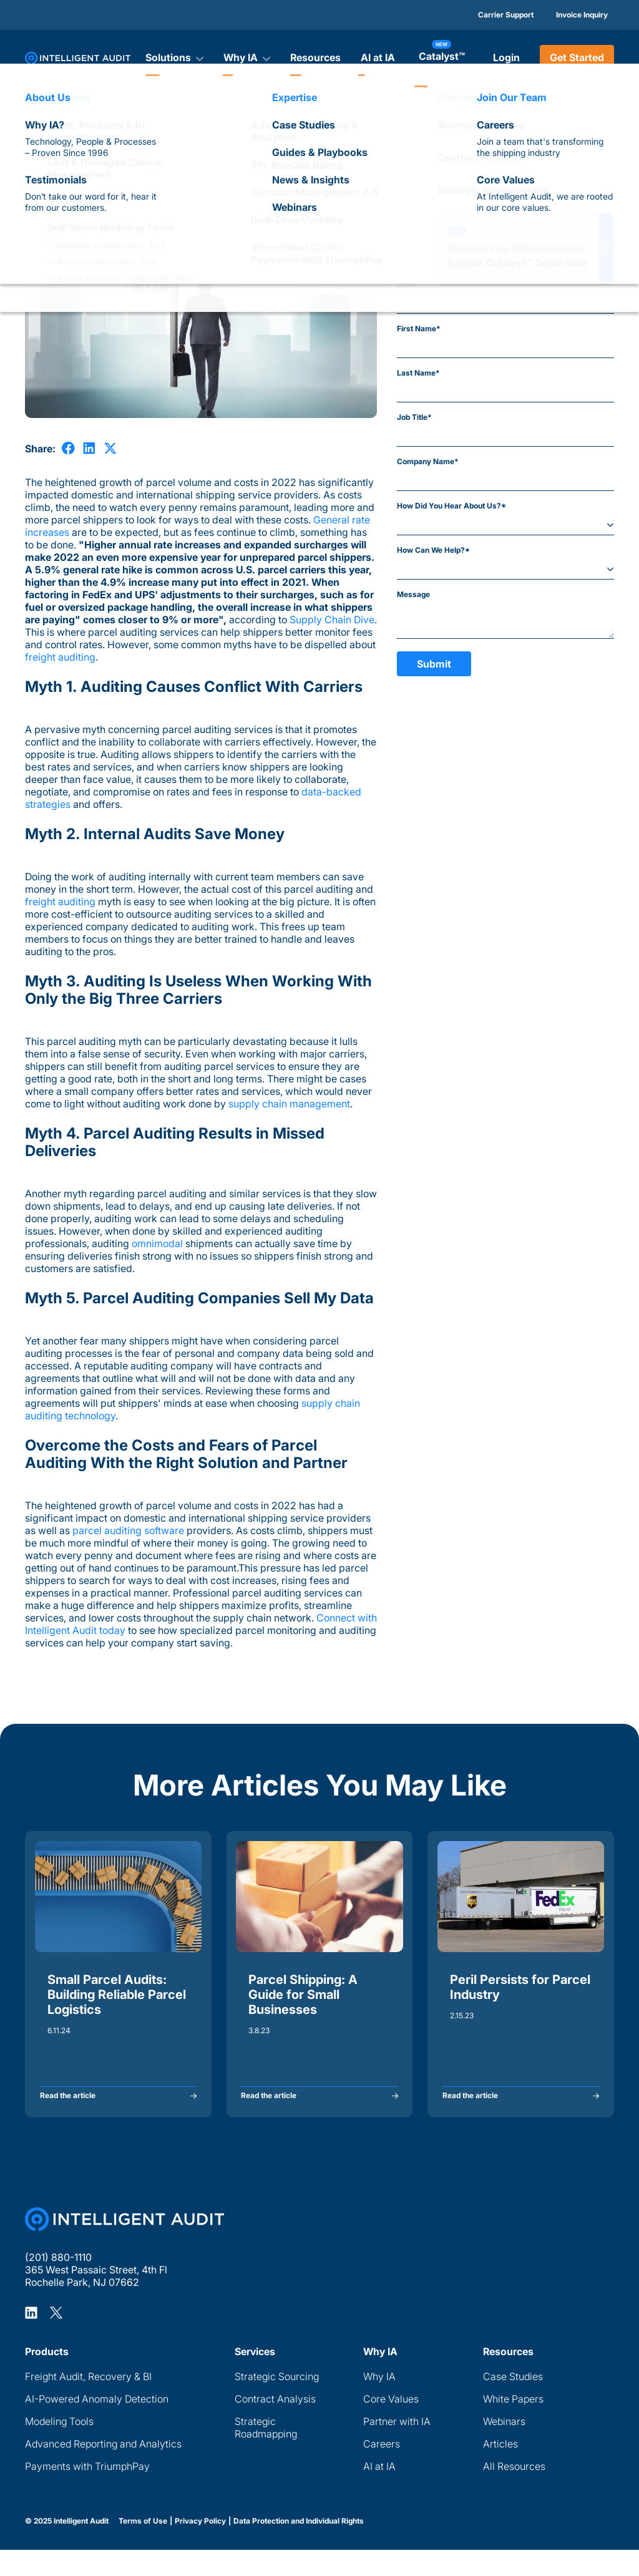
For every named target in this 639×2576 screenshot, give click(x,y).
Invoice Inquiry (582, 14)
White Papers (513, 2425)
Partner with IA (397, 2447)
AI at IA (378, 57)
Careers (381, 2470)
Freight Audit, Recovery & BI (88, 2402)
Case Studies (513, 2402)
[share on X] (110, 448)
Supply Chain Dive (332, 619)
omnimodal (157, 1243)
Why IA (379, 2402)
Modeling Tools (59, 2447)
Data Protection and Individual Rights (298, 2547)
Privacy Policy (200, 2547)
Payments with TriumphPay (87, 2492)
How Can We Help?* (433, 550)
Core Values (391, 2425)
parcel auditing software (127, 1530)
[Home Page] (124, 2245)
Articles (38, 128)
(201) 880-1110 (58, 2283)
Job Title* (414, 417)
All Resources (514, 2492)
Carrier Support (506, 14)
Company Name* (428, 461)
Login (506, 57)
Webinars (504, 2447)
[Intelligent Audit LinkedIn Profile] (31, 2338)
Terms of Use (143, 2547)
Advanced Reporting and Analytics (103, 2470)
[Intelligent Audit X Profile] (56, 2338)
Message (413, 594)
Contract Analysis (275, 2425)
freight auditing (60, 657)
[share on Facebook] (68, 448)
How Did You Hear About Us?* (451, 505)
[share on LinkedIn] (89, 448)
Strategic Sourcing (277, 2402)
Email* (409, 284)
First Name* (419, 328)
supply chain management (288, 1103)
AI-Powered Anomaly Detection (96, 2425)
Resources (315, 57)
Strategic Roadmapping (266, 2453)
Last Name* (418, 372)
